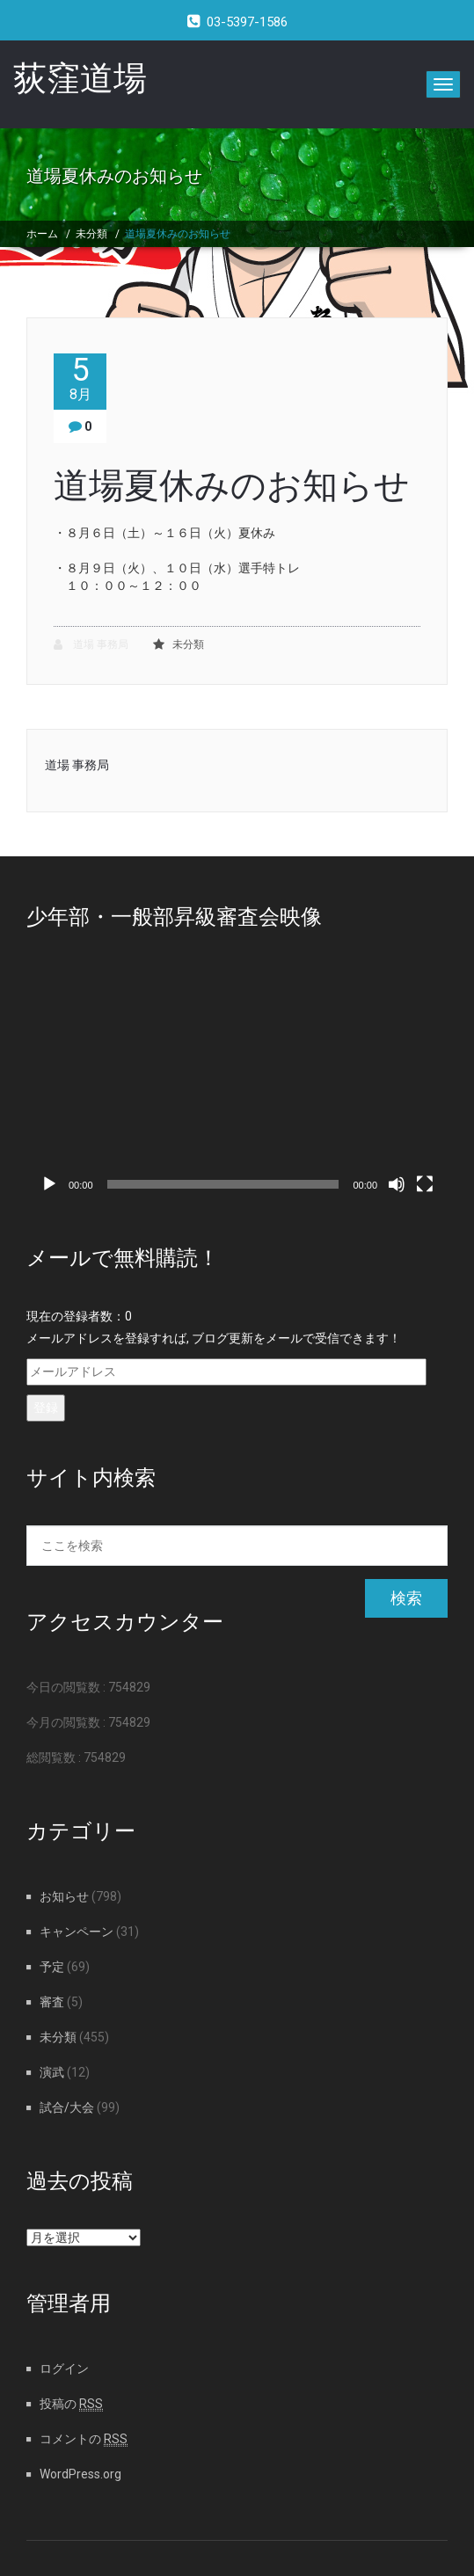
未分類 (91, 234)
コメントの (84, 2439)
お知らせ (64, 1896)
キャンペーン (76, 1932)
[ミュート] (396, 1184)
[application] (237, 1082)
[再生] (49, 1184)
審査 (52, 2002)
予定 (52, 1967)
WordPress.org (80, 2474)
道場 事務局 (91, 644)
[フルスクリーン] (425, 1184)
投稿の (71, 2404)
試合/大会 (67, 2107)
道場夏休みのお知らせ (177, 234)
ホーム (42, 234)
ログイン (64, 2368)
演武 (52, 2072)
